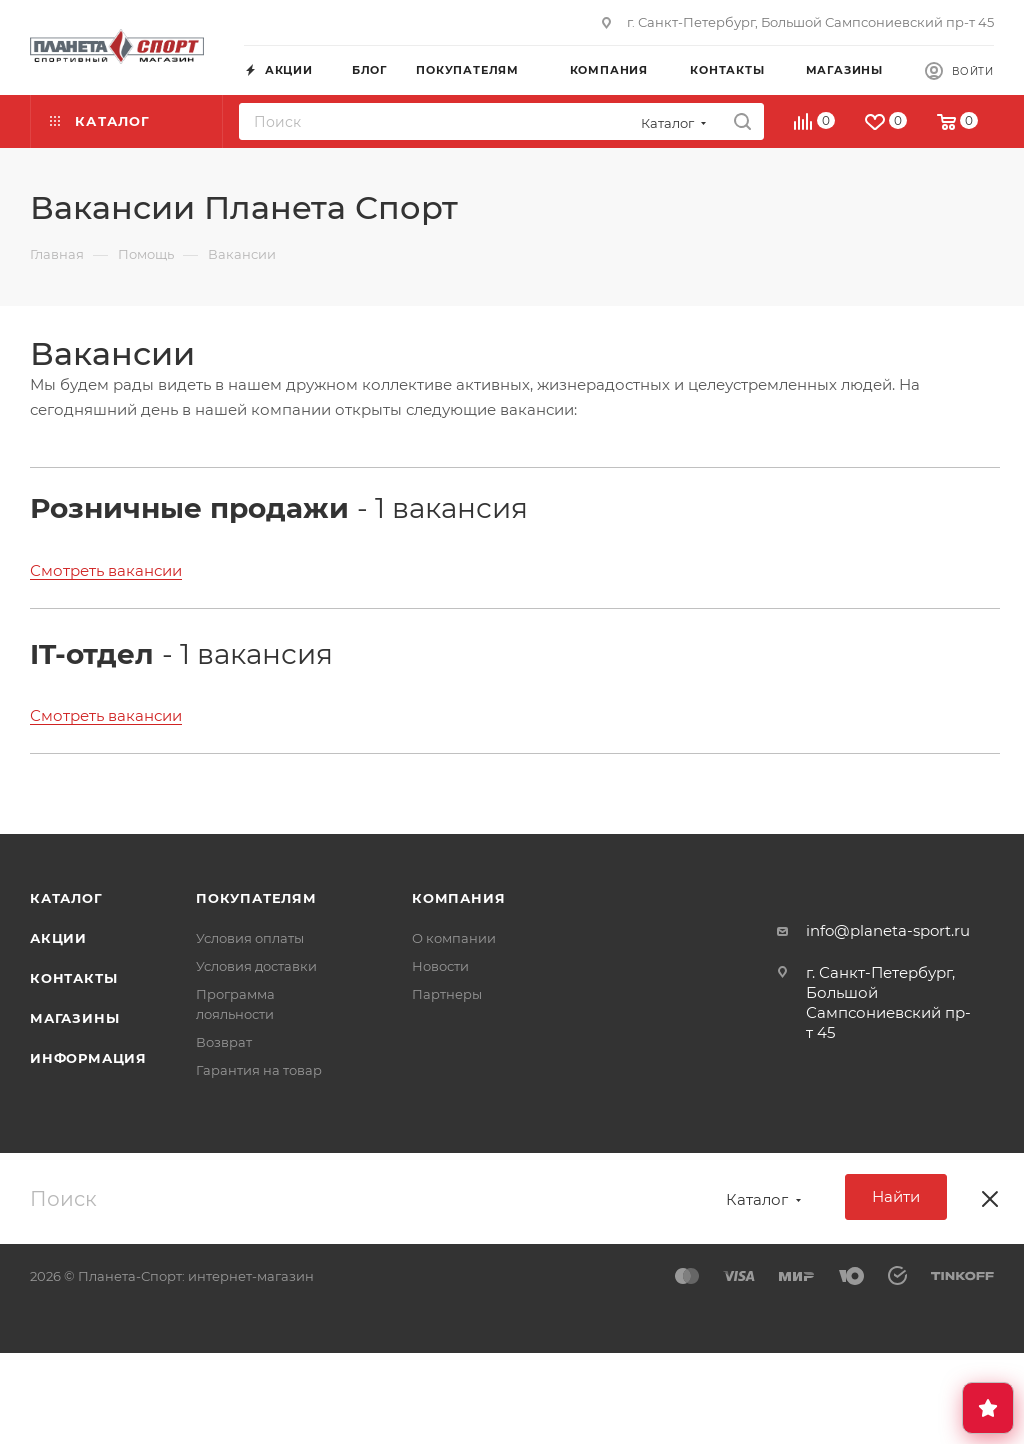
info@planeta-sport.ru (888, 930)
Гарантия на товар (259, 1070)
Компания (458, 898)
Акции (58, 938)
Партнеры (447, 994)
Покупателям (256, 898)
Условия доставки (256, 966)
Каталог (66, 898)
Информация (88, 1058)
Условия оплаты (250, 938)
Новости (440, 966)
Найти (896, 1196)
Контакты (73, 978)
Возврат (224, 1042)
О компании (454, 938)
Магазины (74, 1018)
